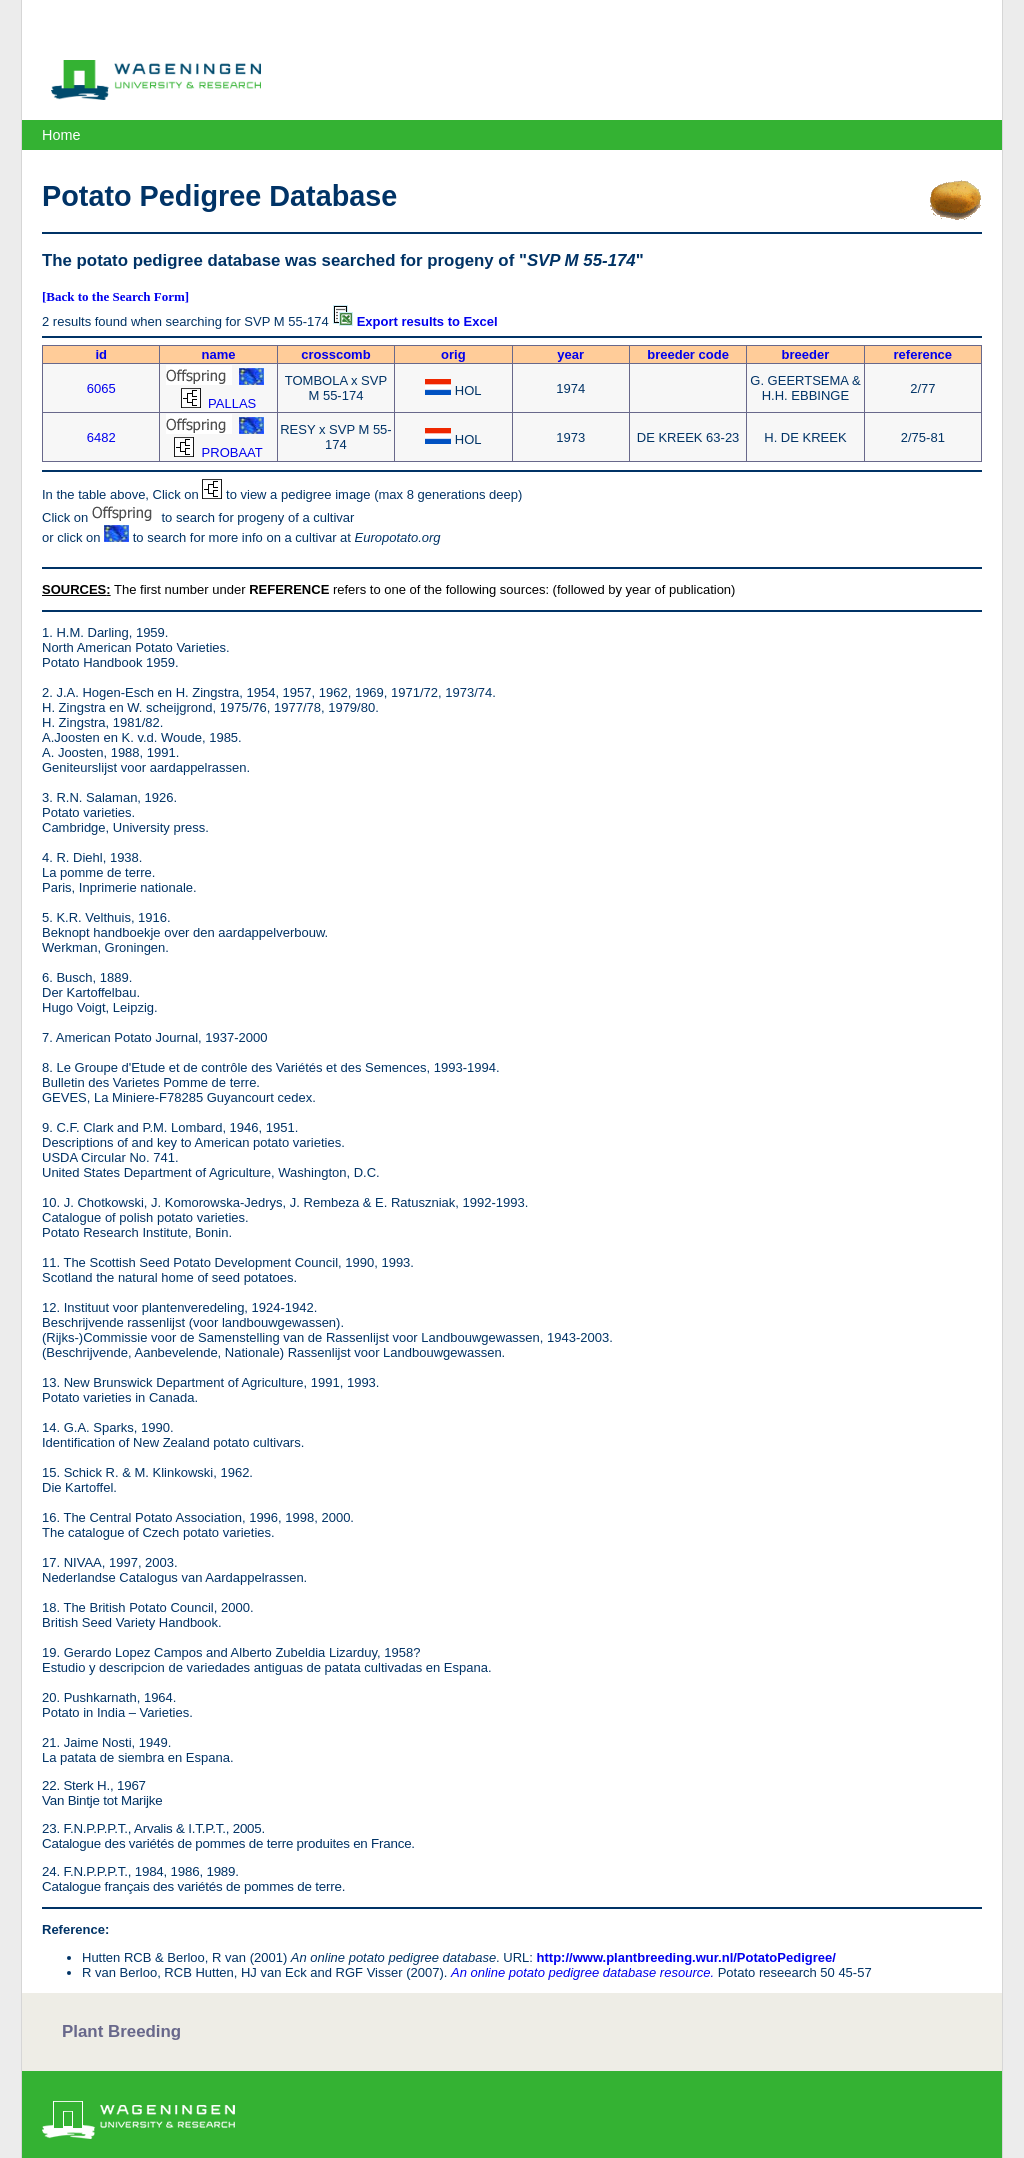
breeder (806, 354)
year (570, 354)
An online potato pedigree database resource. (582, 1972)
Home (61, 135)
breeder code (688, 354)
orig (453, 354)
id (101, 354)
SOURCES (74, 589)
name (219, 354)
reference (923, 354)
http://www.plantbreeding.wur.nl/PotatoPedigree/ (686, 1957)
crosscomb (335, 354)
